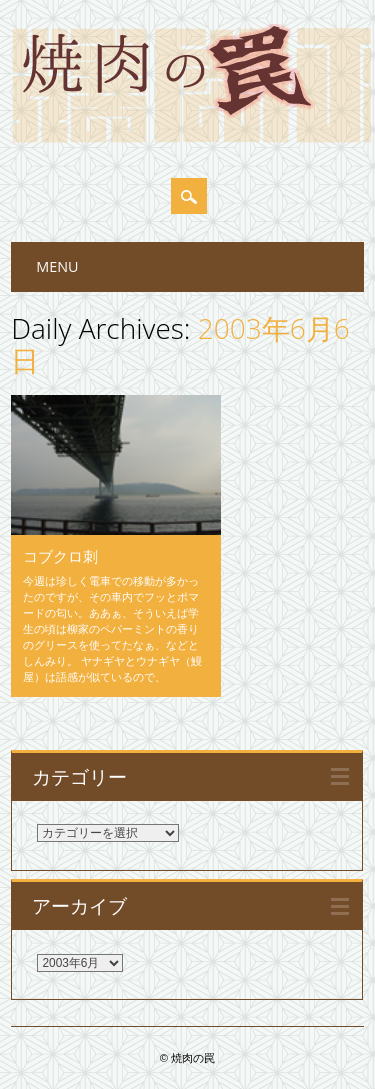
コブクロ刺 (60, 556)
